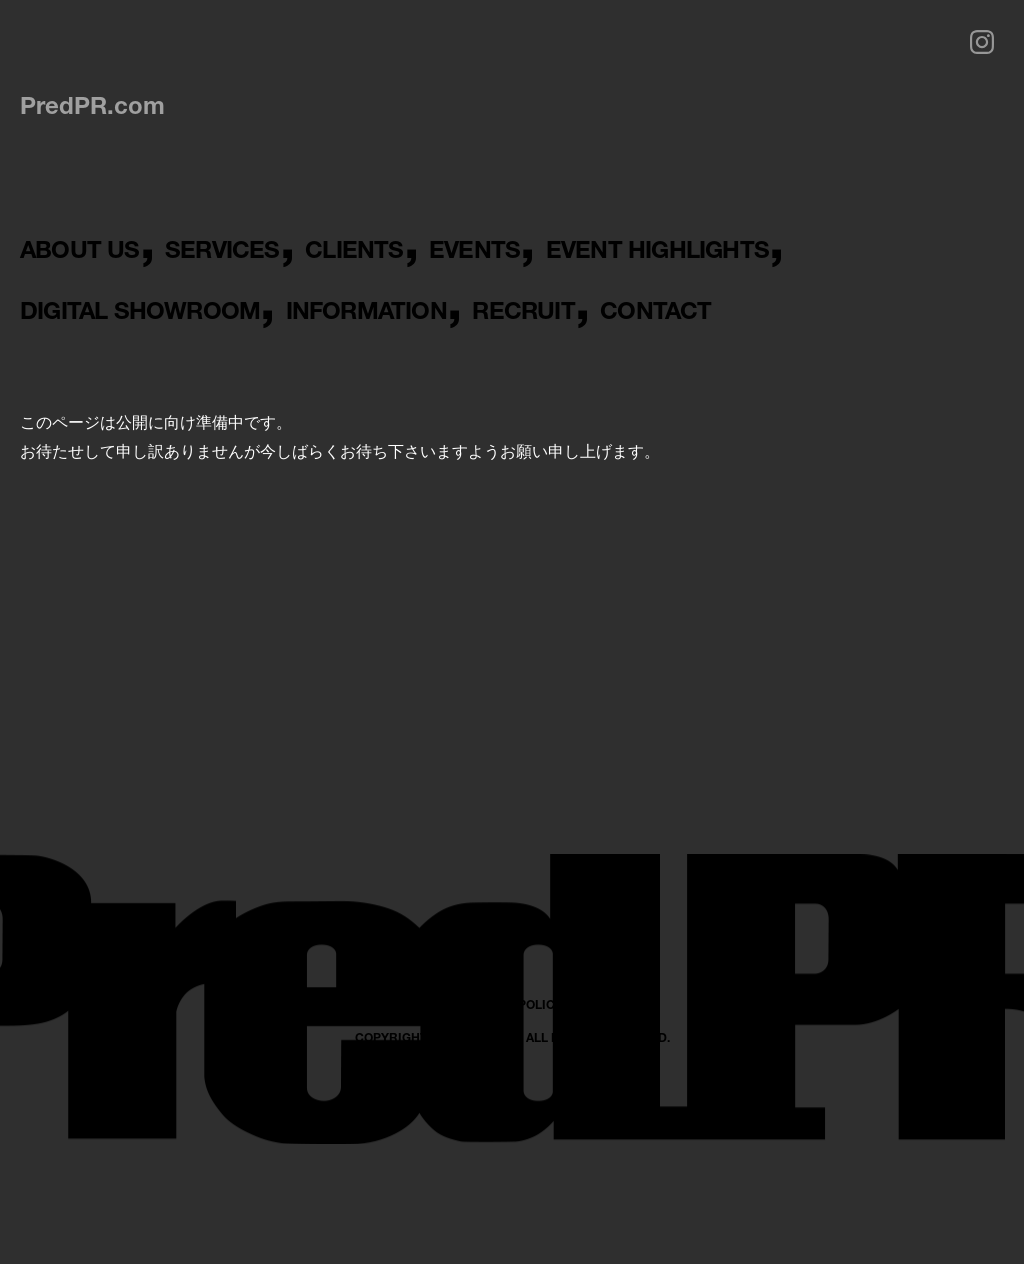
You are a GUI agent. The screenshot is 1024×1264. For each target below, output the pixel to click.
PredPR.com (92, 105)
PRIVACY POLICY (512, 1185)
